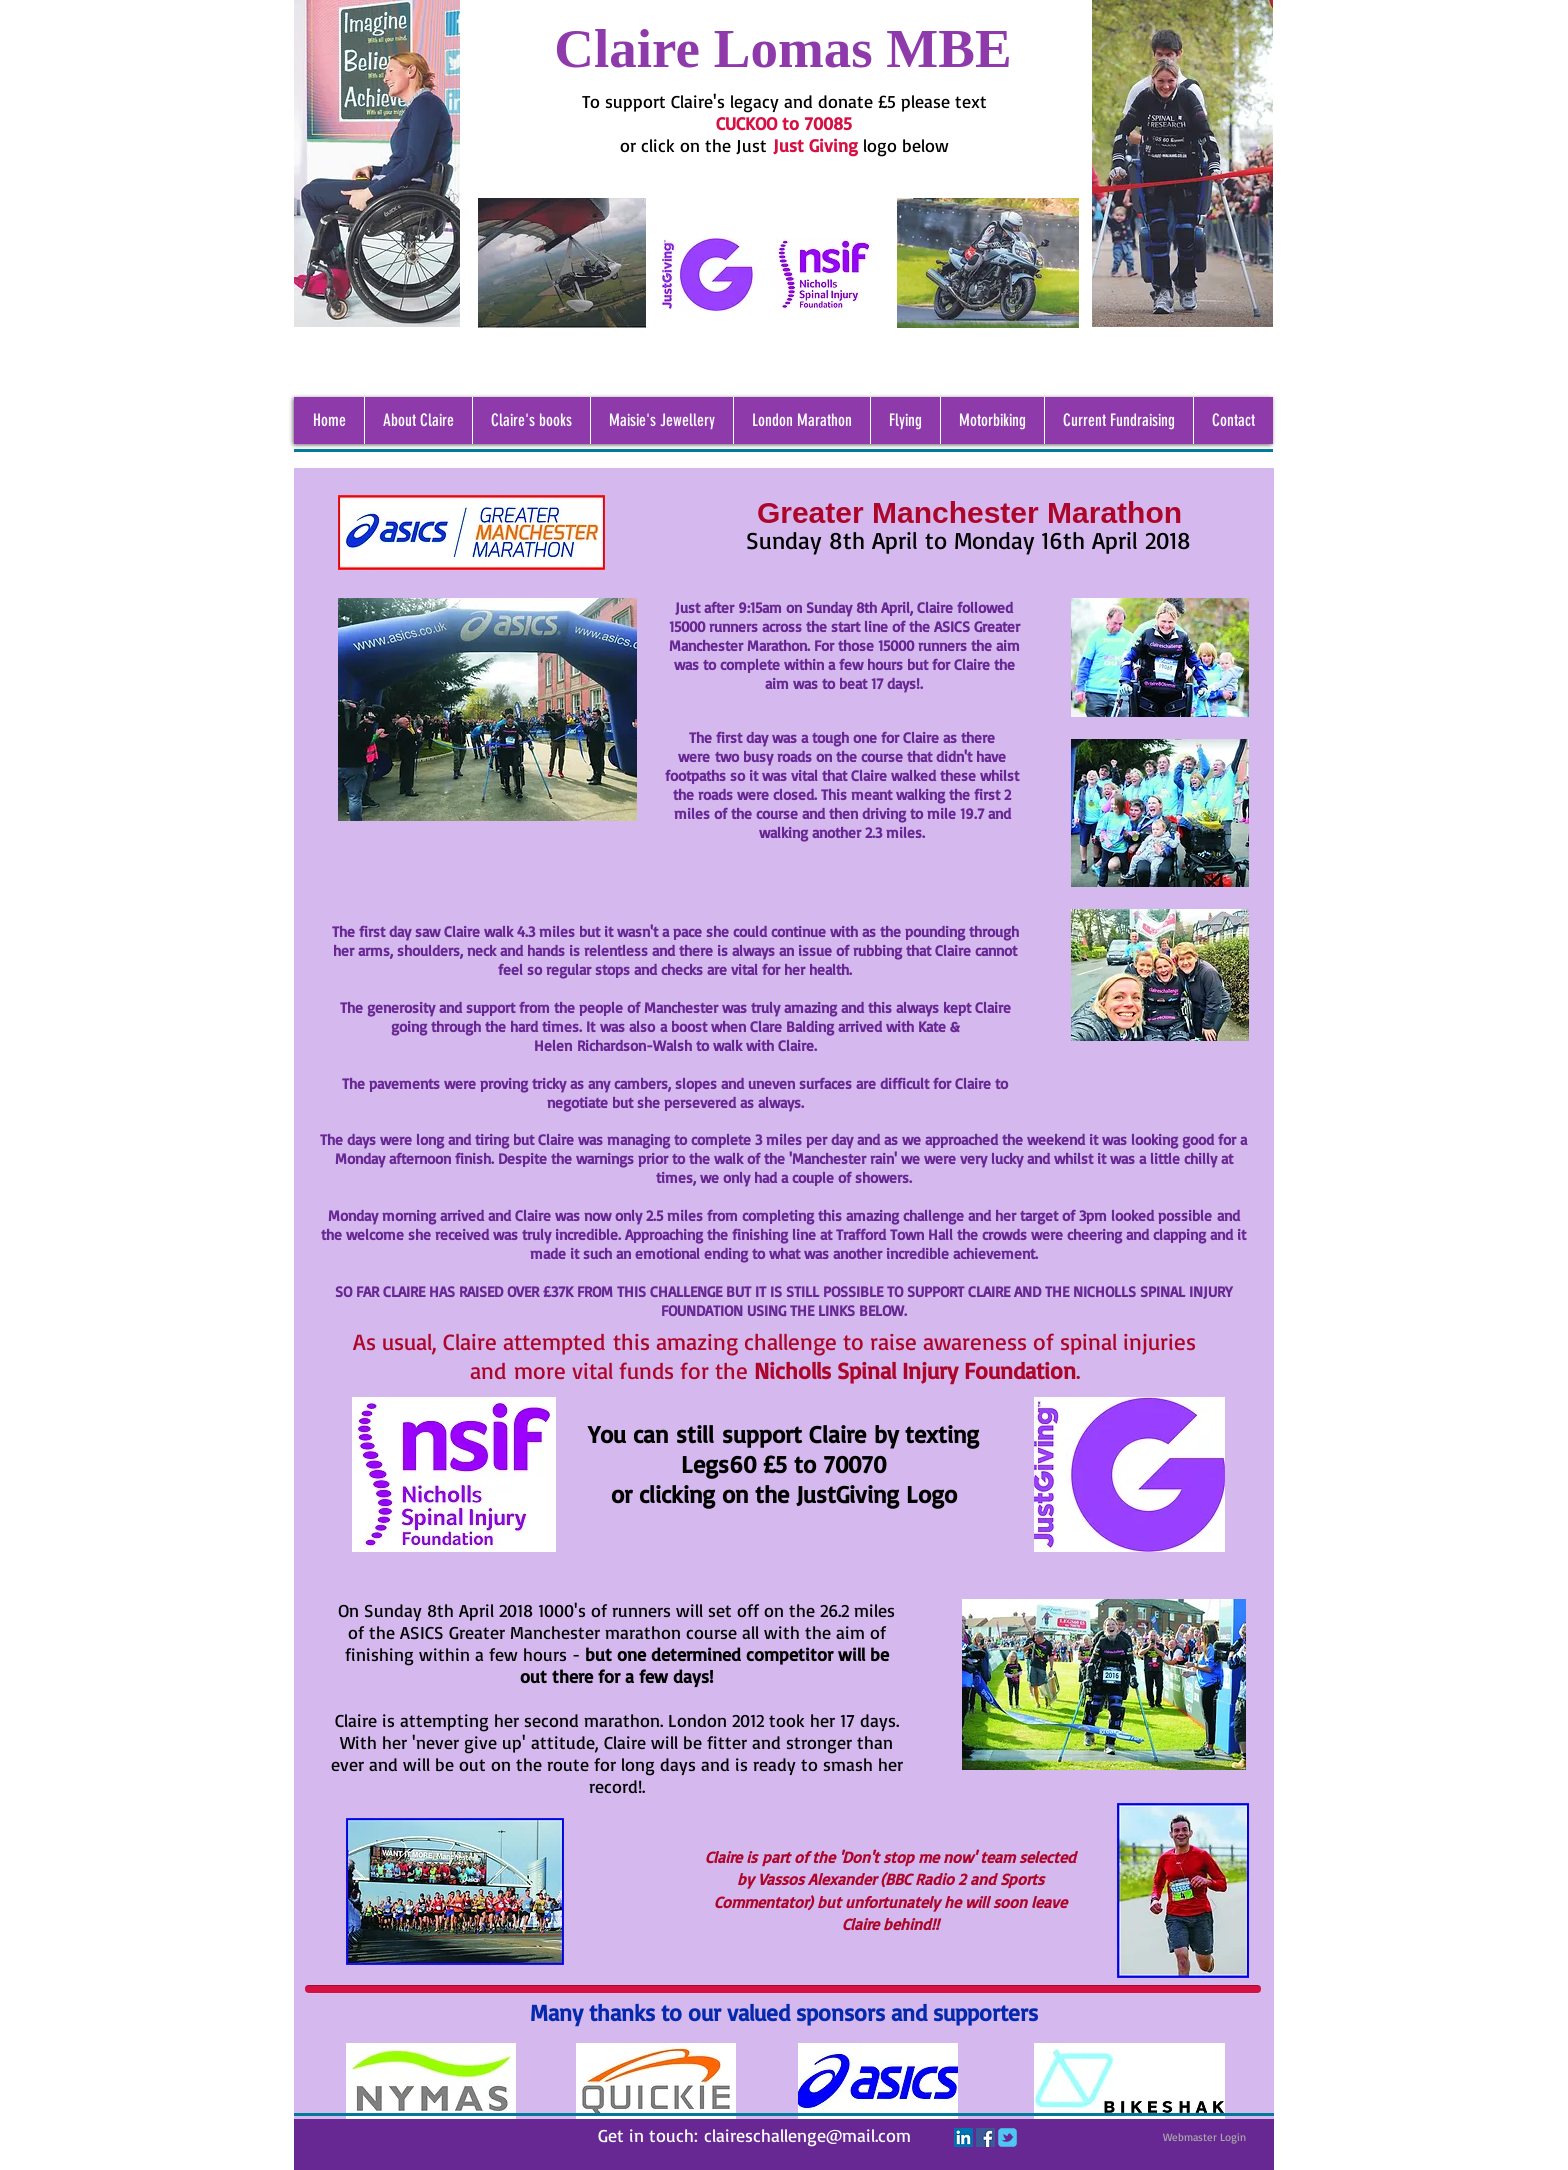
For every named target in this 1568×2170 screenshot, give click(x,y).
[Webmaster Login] (1204, 2137)
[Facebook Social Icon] (985, 2137)
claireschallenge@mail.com (807, 2135)
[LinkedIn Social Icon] (963, 2137)
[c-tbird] (1007, 2137)
